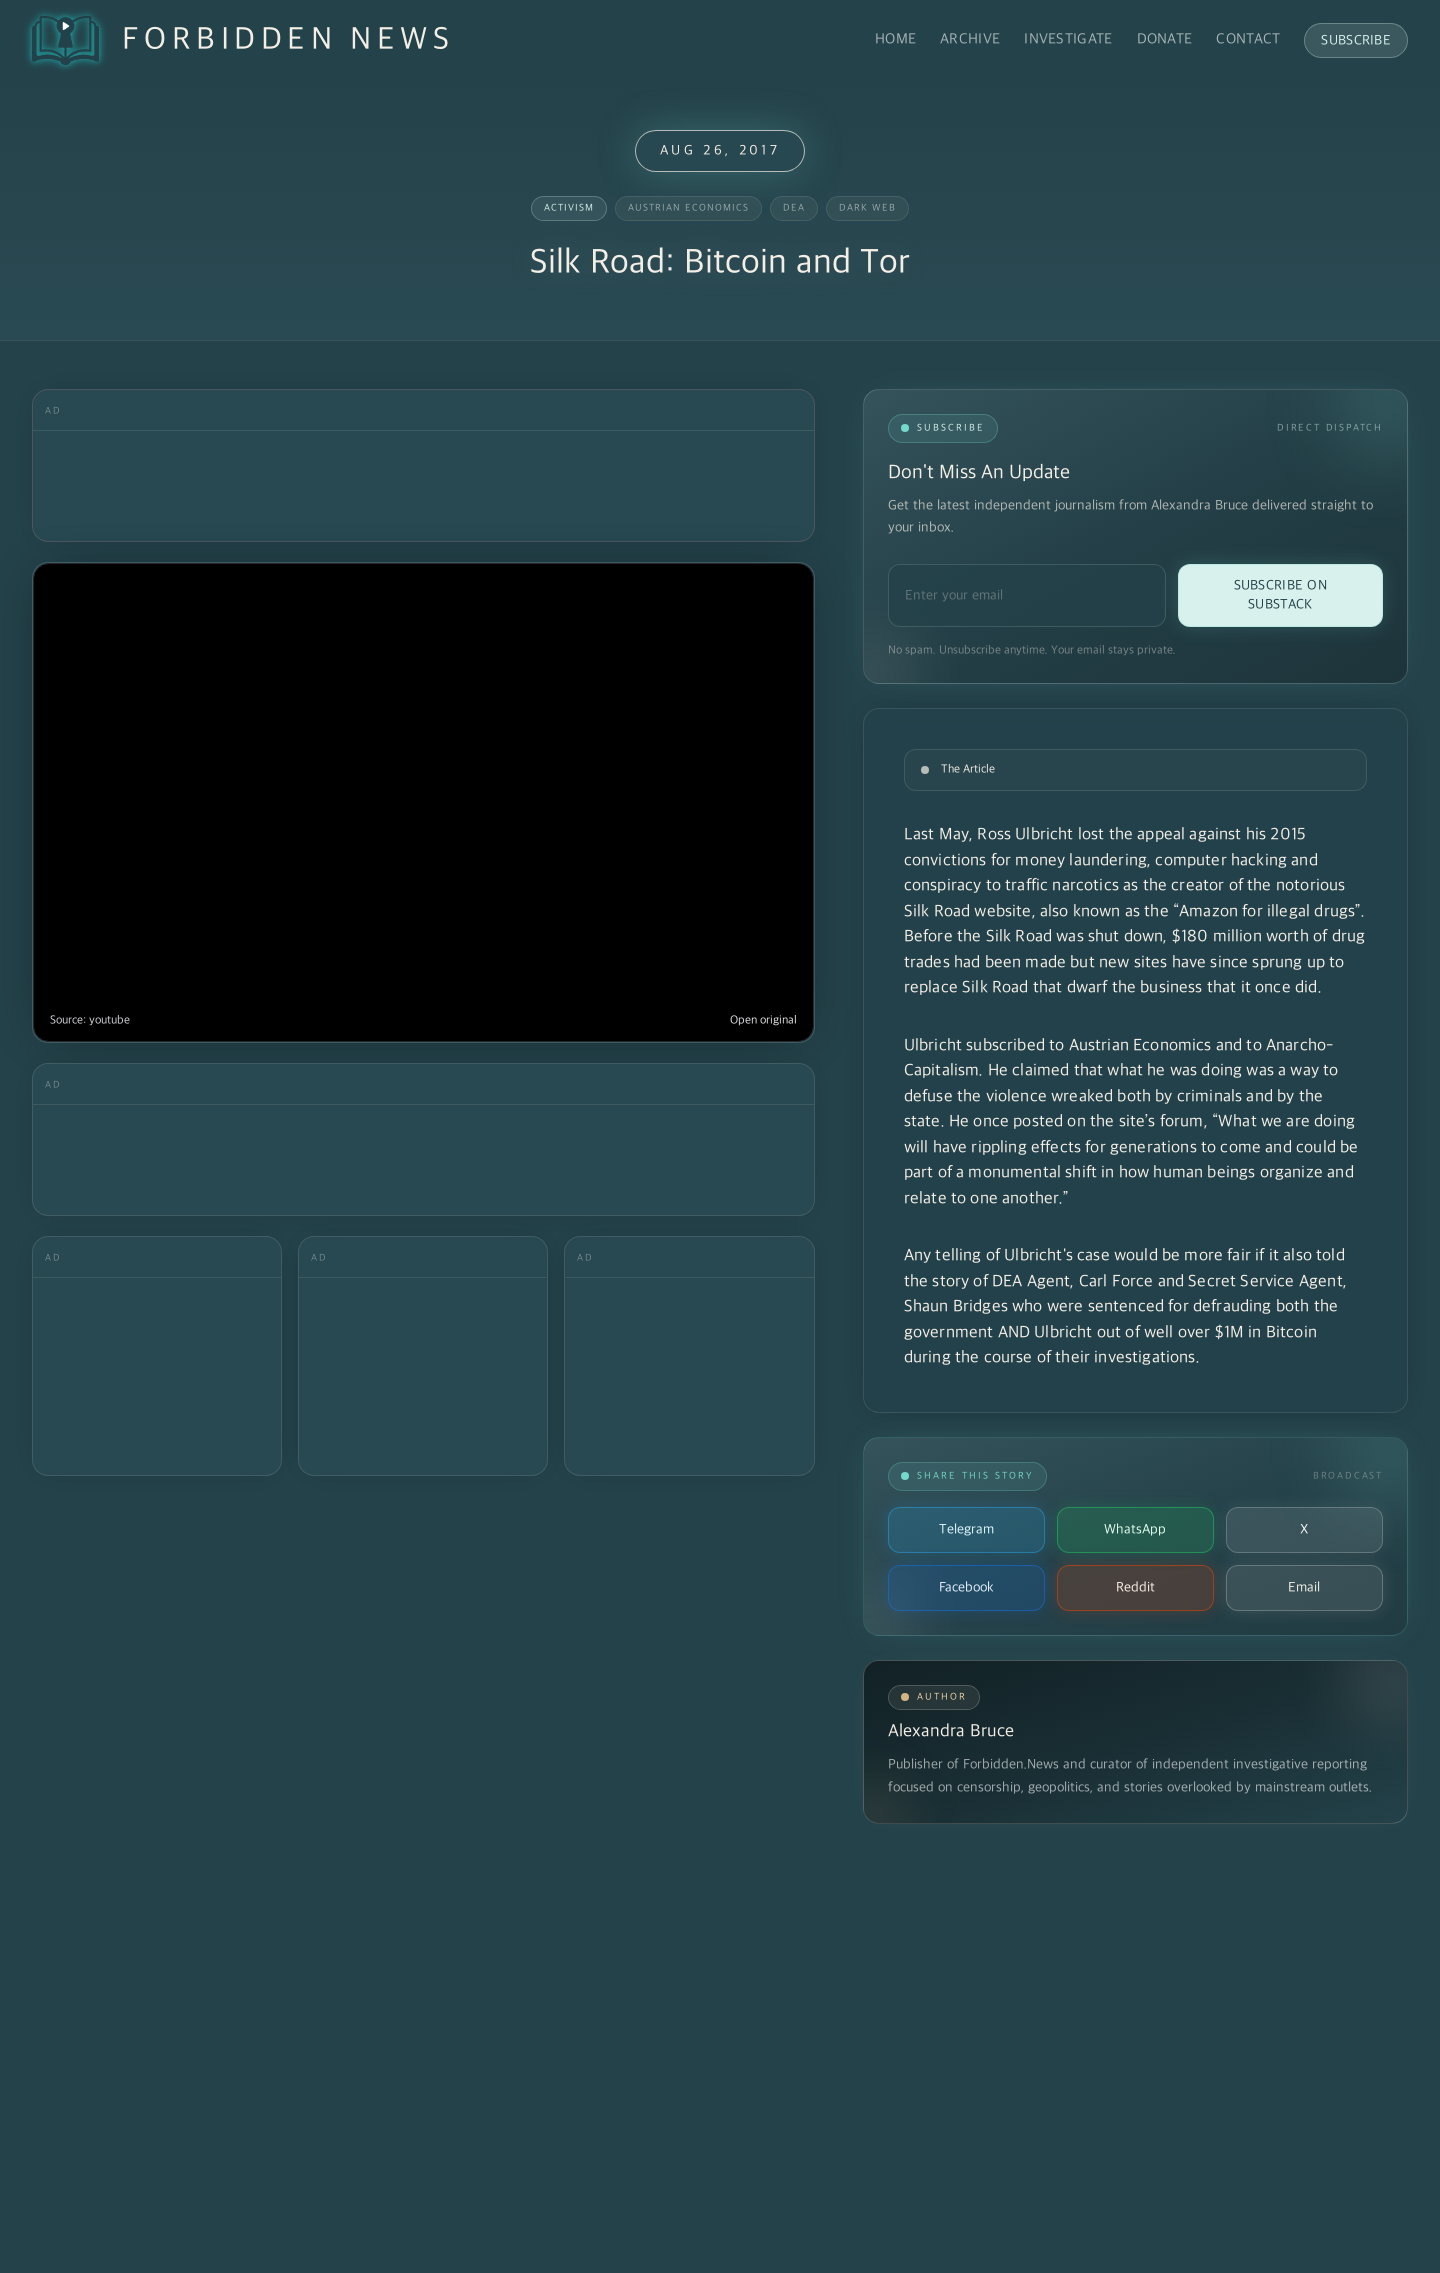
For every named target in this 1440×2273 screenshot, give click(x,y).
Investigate (1068, 39)
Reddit (1135, 1587)
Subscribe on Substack (1280, 595)
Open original (763, 1020)
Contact (1248, 39)
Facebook (966, 1587)
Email (1304, 1587)
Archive (970, 39)
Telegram (966, 1529)
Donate (1165, 39)
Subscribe (1356, 40)
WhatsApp (1135, 1529)
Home (895, 39)
